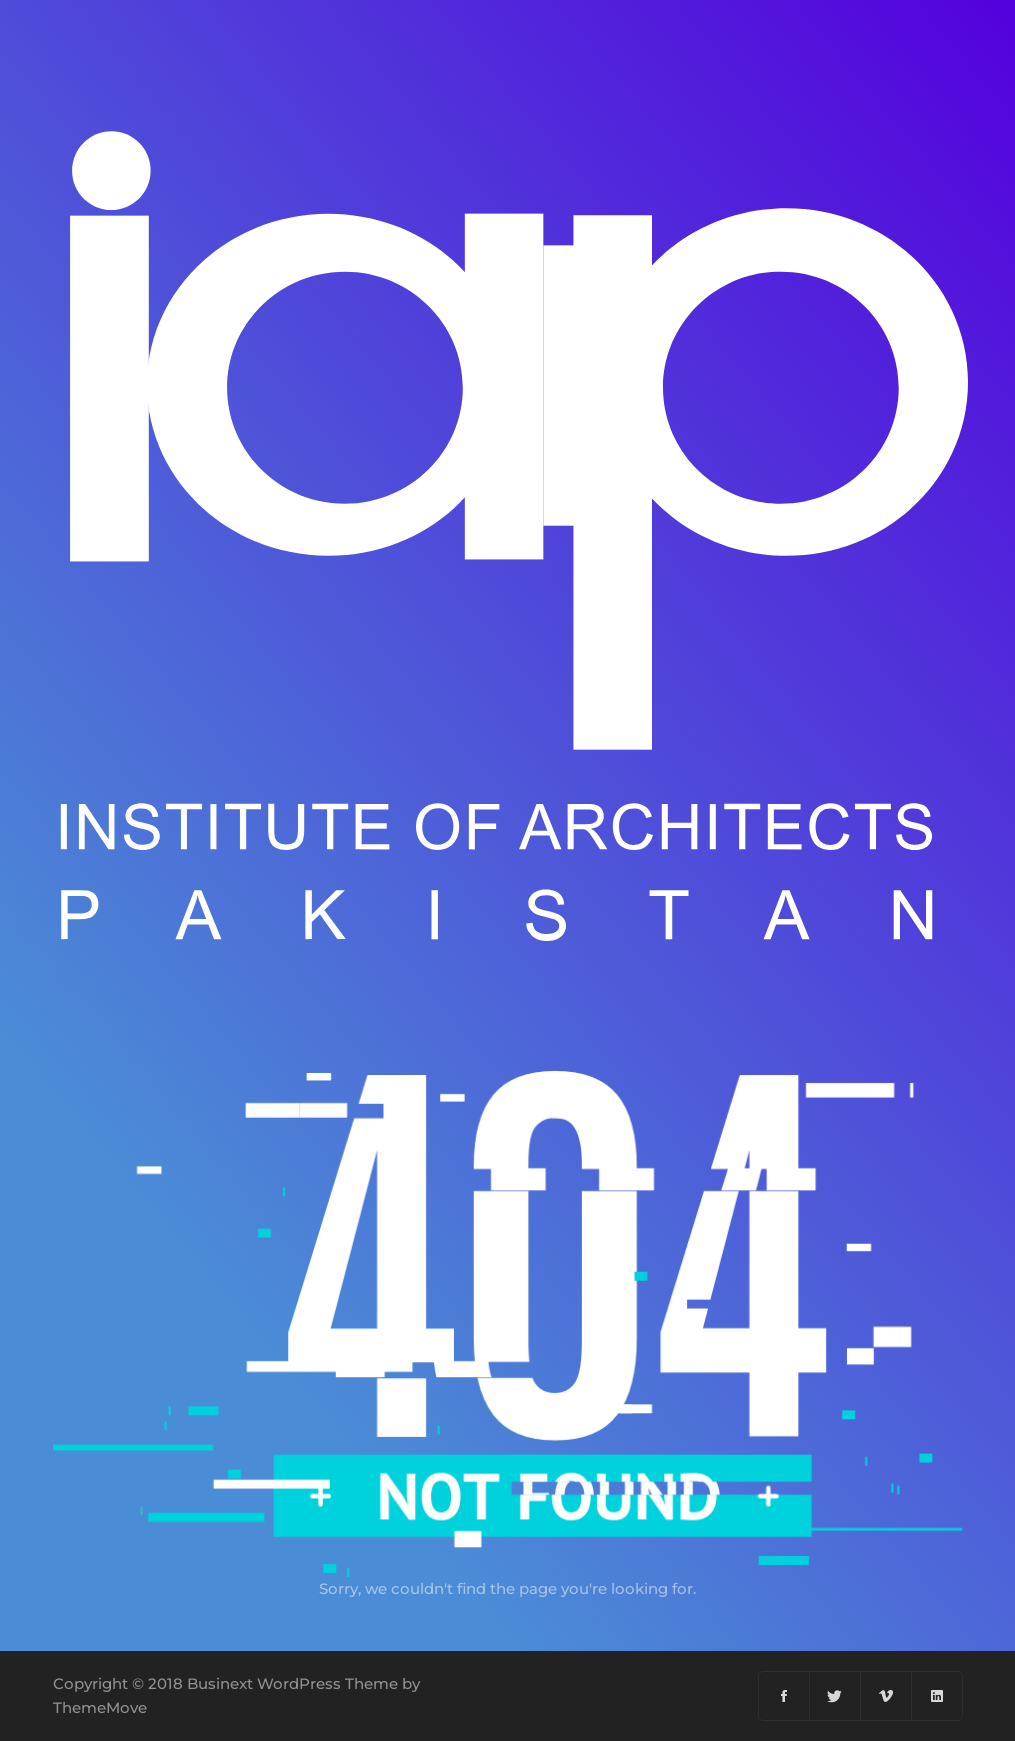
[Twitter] (835, 1696)
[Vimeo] (886, 1696)
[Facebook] (784, 1696)
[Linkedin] (937, 1696)
